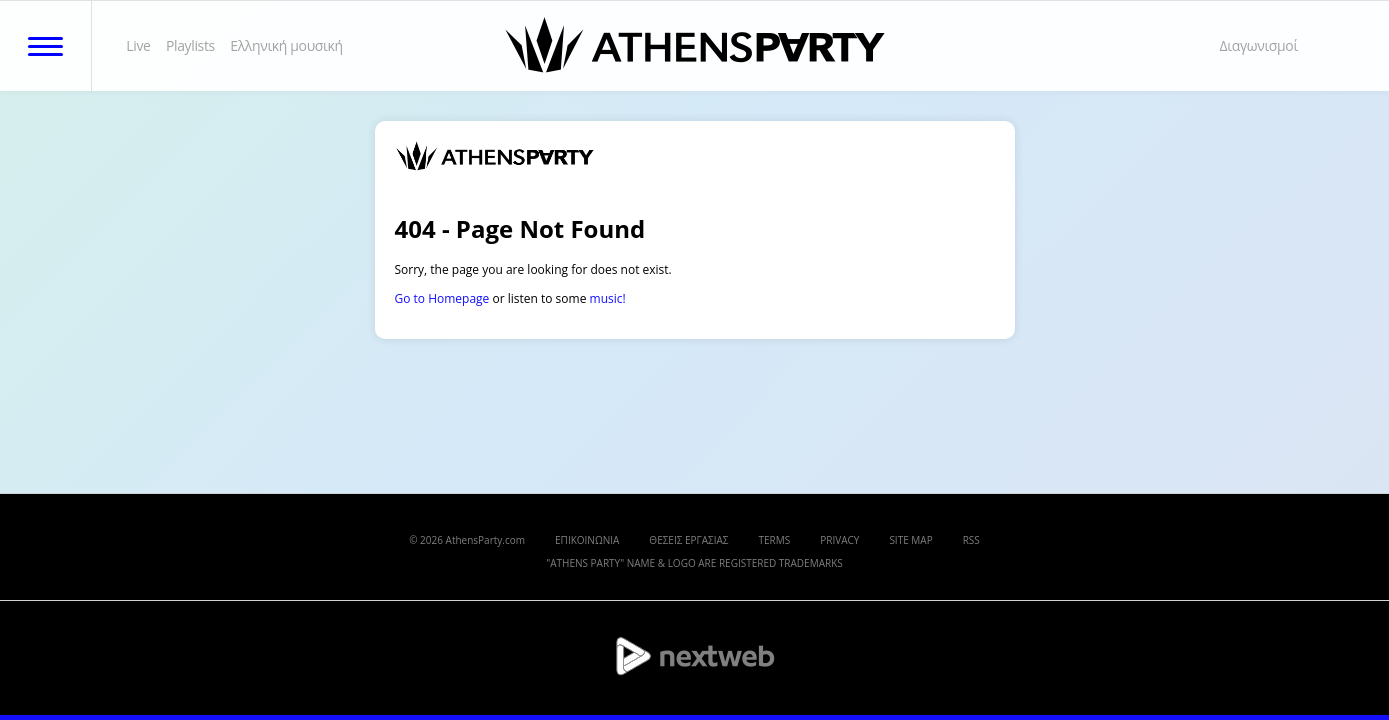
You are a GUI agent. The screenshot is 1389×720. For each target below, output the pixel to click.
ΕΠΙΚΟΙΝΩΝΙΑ (587, 540)
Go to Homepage (442, 298)
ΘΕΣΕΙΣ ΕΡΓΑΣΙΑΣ (688, 540)
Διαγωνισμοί (1259, 45)
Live (138, 45)
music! (608, 298)
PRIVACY (839, 540)
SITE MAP (910, 540)
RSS (971, 540)
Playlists (190, 45)
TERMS (775, 540)
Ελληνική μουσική (286, 45)
